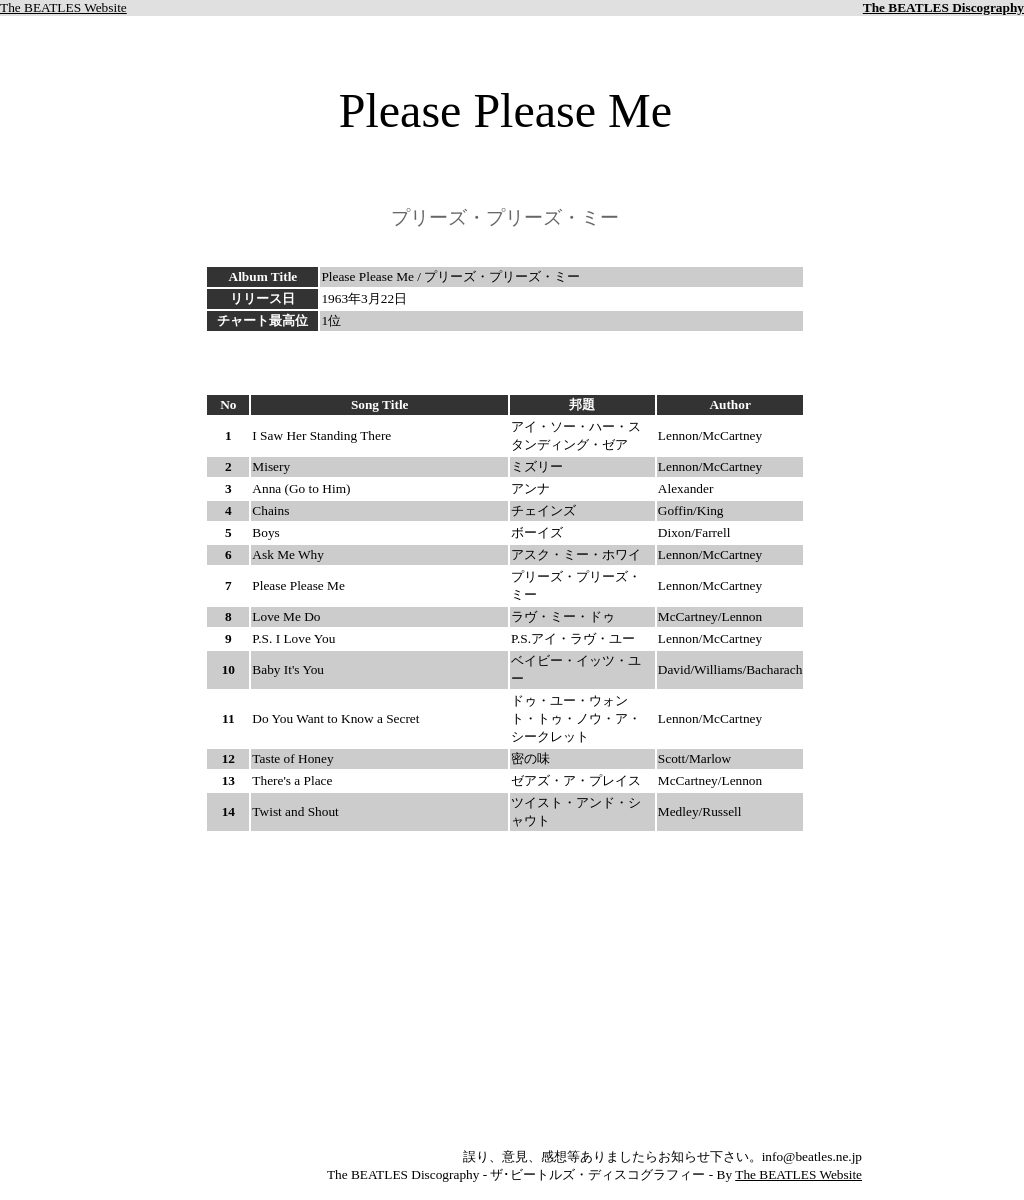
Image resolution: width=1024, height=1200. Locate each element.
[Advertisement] (505, 363)
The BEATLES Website (63, 7)
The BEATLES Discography (943, 7)
